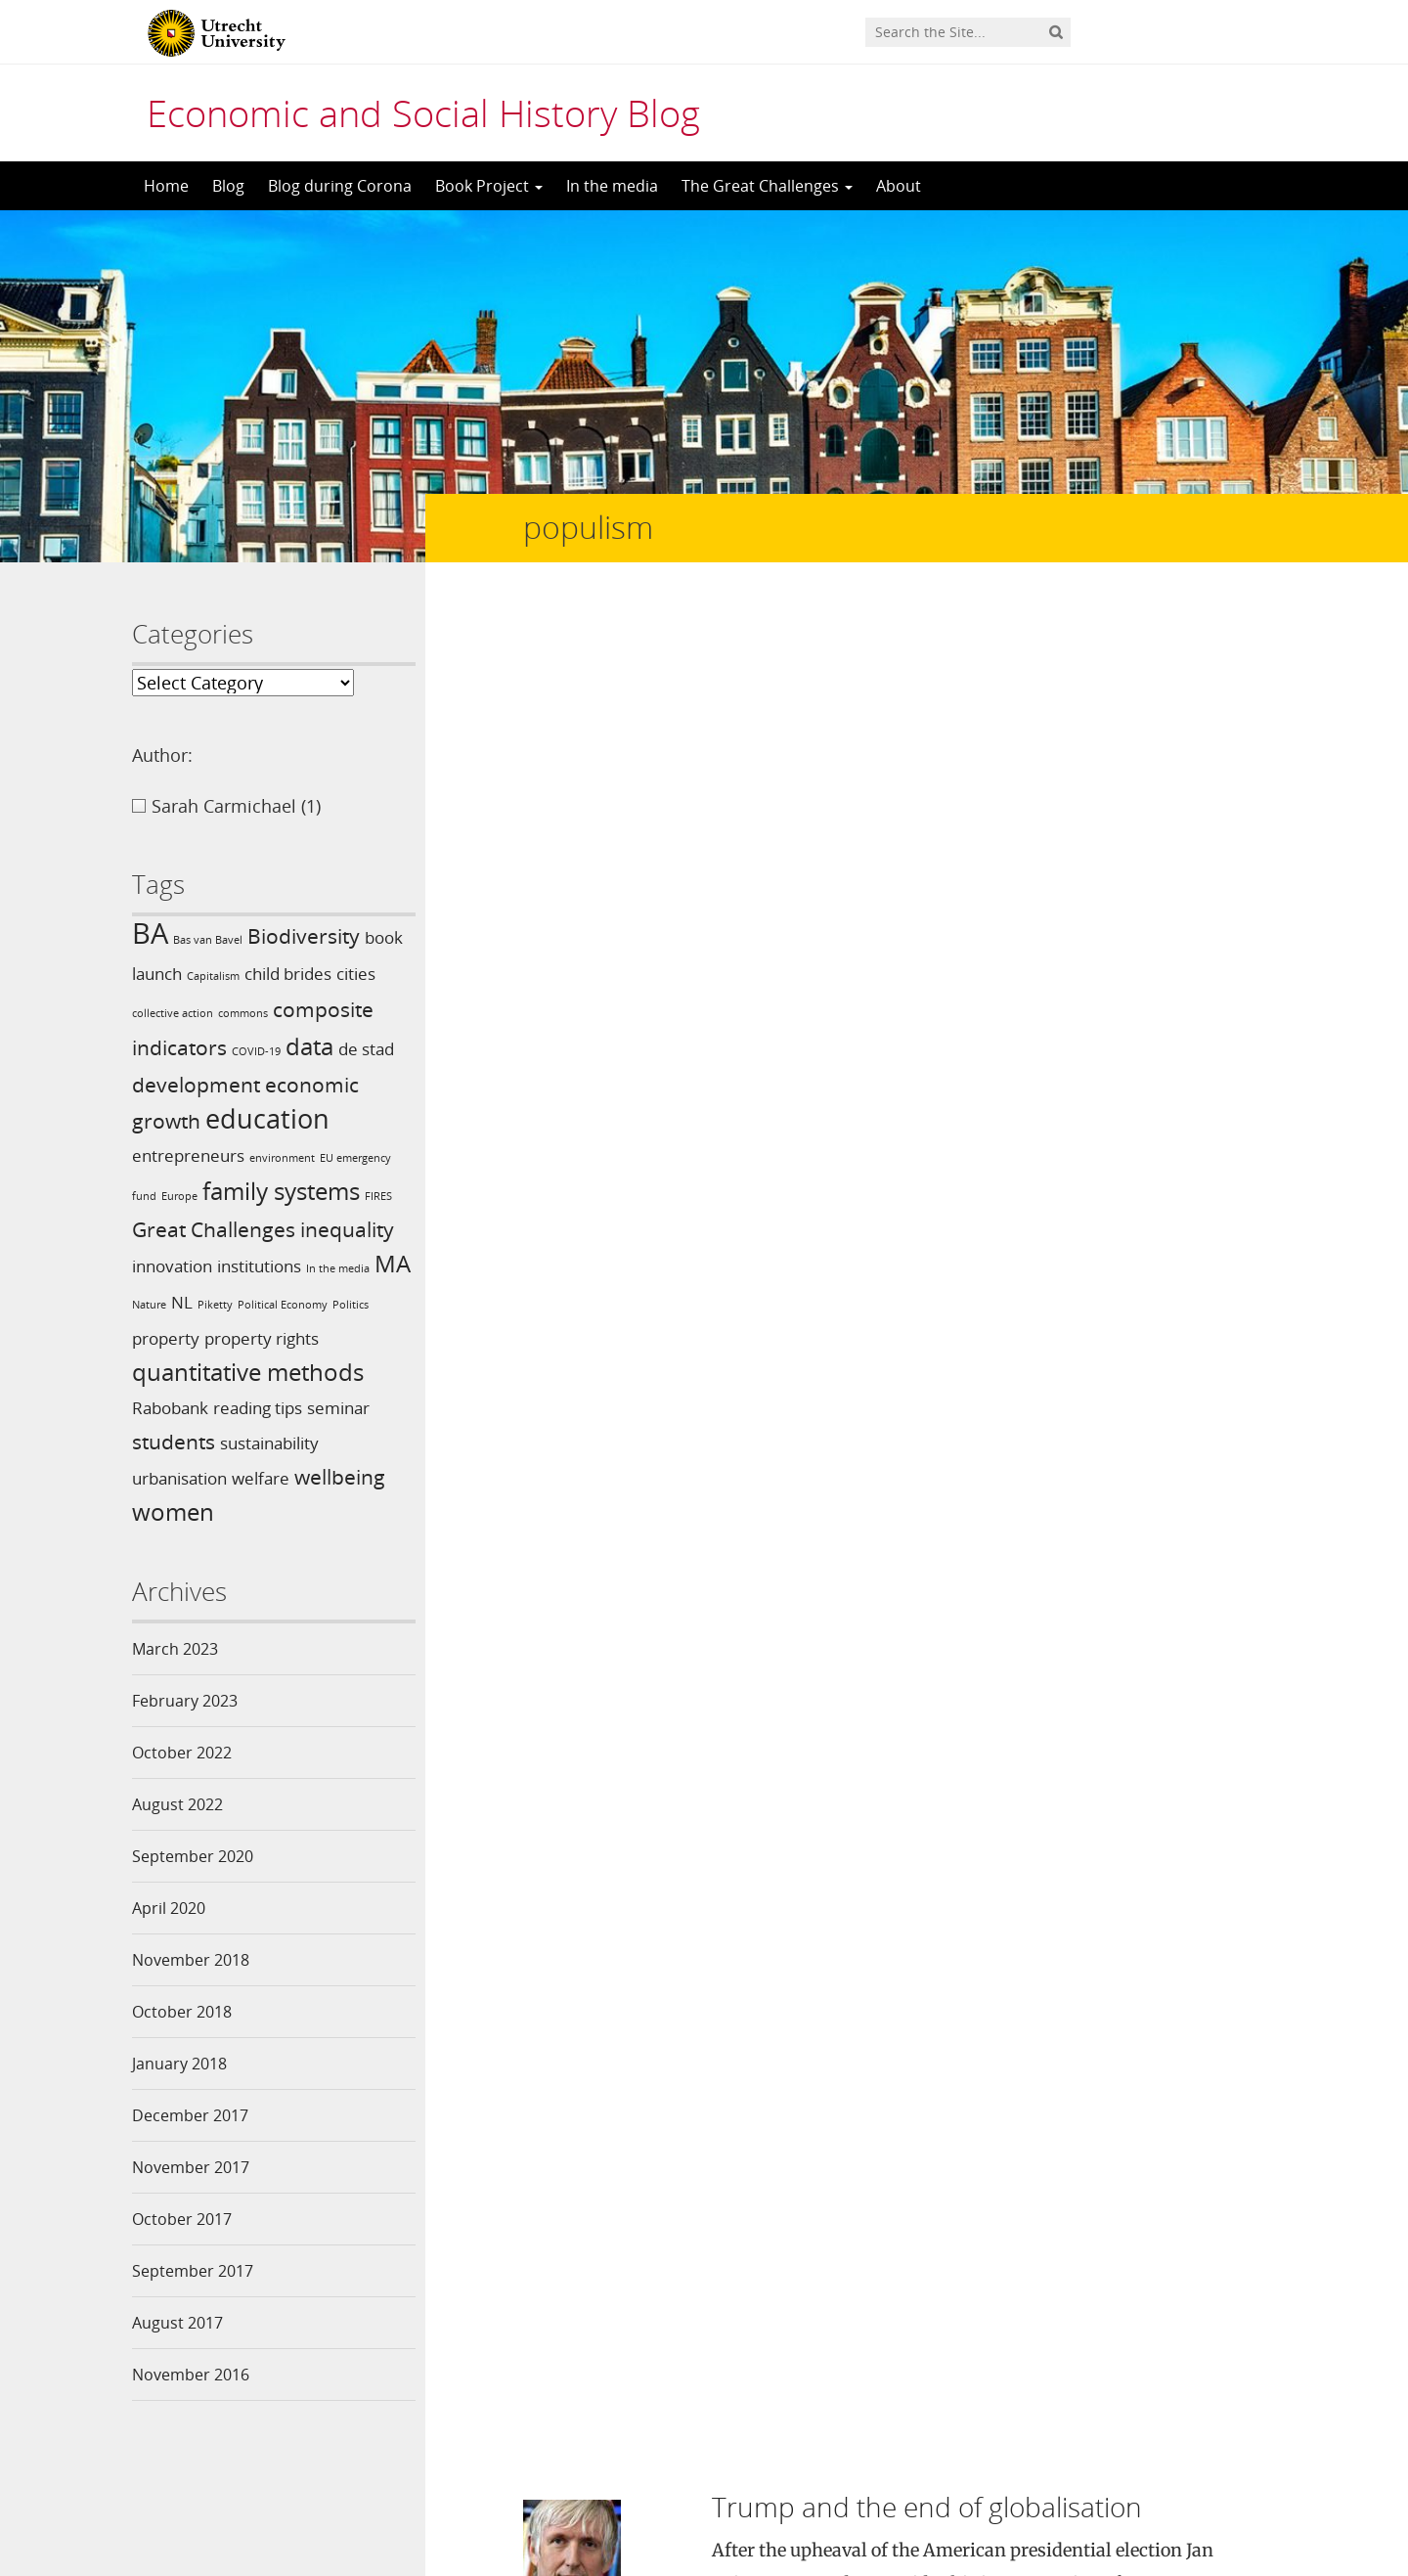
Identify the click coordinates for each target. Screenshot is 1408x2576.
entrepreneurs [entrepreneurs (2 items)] (188, 1155)
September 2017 (192, 2271)
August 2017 (177, 2322)
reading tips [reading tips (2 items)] (257, 1408)
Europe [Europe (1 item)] (179, 1196)
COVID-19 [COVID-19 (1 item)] (256, 1051)
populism (746, 1034)
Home (166, 186)
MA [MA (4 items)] (392, 1263)
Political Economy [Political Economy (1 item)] (283, 1304)
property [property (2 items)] (165, 1338)
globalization (1180, 1011)
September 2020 (192, 1856)
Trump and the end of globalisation (927, 638)
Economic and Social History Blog (423, 112)
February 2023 (185, 1700)
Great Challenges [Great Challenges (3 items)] (213, 1229)
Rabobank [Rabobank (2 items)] (170, 1408)
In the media (612, 186)
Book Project (489, 186)
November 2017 (190, 2167)
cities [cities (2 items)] (355, 973)
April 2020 (168, 1908)
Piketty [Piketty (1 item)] (215, 1304)
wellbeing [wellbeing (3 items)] (339, 1476)
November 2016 (190, 2374)
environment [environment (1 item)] (282, 1158)
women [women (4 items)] (173, 1511)
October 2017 (182, 2219)
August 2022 (177, 1804)
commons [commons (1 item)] (243, 1013)
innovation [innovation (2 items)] (172, 1266)
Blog (228, 186)
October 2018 (182, 2011)
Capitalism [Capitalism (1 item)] (213, 976)
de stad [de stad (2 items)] (366, 1049)
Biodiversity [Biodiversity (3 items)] (303, 936)
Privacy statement (1188, 2488)
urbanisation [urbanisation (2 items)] (179, 1478)
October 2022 (182, 1752)
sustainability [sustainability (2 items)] (269, 1443)
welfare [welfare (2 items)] (260, 1478)
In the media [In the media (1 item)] (338, 1268)
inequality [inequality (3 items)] (347, 1229)
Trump (846, 1034)
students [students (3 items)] (173, 1441)
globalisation (1078, 1011)
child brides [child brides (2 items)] (287, 973)
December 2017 (190, 2115)
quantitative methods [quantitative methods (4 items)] (248, 1371)
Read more (1146, 936)
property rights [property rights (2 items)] (261, 1338)
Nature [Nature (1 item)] (149, 1304)
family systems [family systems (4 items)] (281, 1191)
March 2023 (175, 1649)
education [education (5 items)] (267, 1118)
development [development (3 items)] (196, 1084)
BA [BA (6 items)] (150, 933)
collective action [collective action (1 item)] (172, 1013)
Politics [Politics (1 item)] (350, 1304)
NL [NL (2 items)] (182, 1302)
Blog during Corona (340, 186)
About (898, 186)
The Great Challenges (767, 186)
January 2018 (179, 2063)
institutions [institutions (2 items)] (259, 1266)
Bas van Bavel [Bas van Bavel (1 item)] (207, 940)
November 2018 (190, 1960)
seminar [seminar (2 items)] (338, 1408)
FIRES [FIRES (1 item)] (378, 1196)
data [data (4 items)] (309, 1046)
